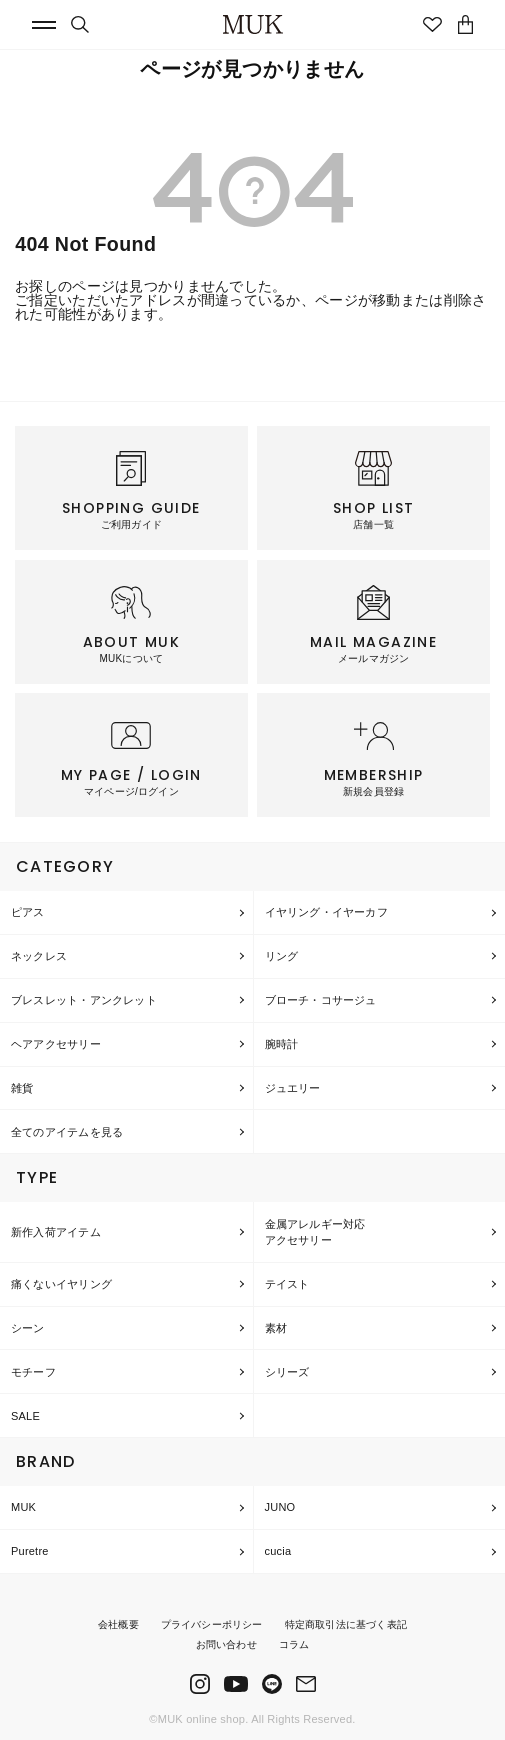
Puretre (30, 1551)
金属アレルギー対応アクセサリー (315, 1232)
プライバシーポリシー (212, 1624)
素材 (276, 1328)
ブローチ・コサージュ (321, 1000)
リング (282, 956)
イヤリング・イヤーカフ (326, 912)
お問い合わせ (226, 1644)
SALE (25, 1416)
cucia (278, 1551)
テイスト (287, 1284)
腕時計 (282, 1044)
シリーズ (287, 1372)
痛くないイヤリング (61, 1284)
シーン (28, 1328)
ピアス (28, 912)
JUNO (280, 1507)
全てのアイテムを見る (67, 1132)
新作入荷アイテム (56, 1232)
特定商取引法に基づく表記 (346, 1624)
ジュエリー (293, 1088)
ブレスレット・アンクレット (84, 1000)
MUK (23, 1507)
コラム (294, 1644)
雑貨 (22, 1088)
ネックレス (39, 956)
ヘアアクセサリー (56, 1044)
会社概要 (118, 1624)
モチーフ (33, 1372)
